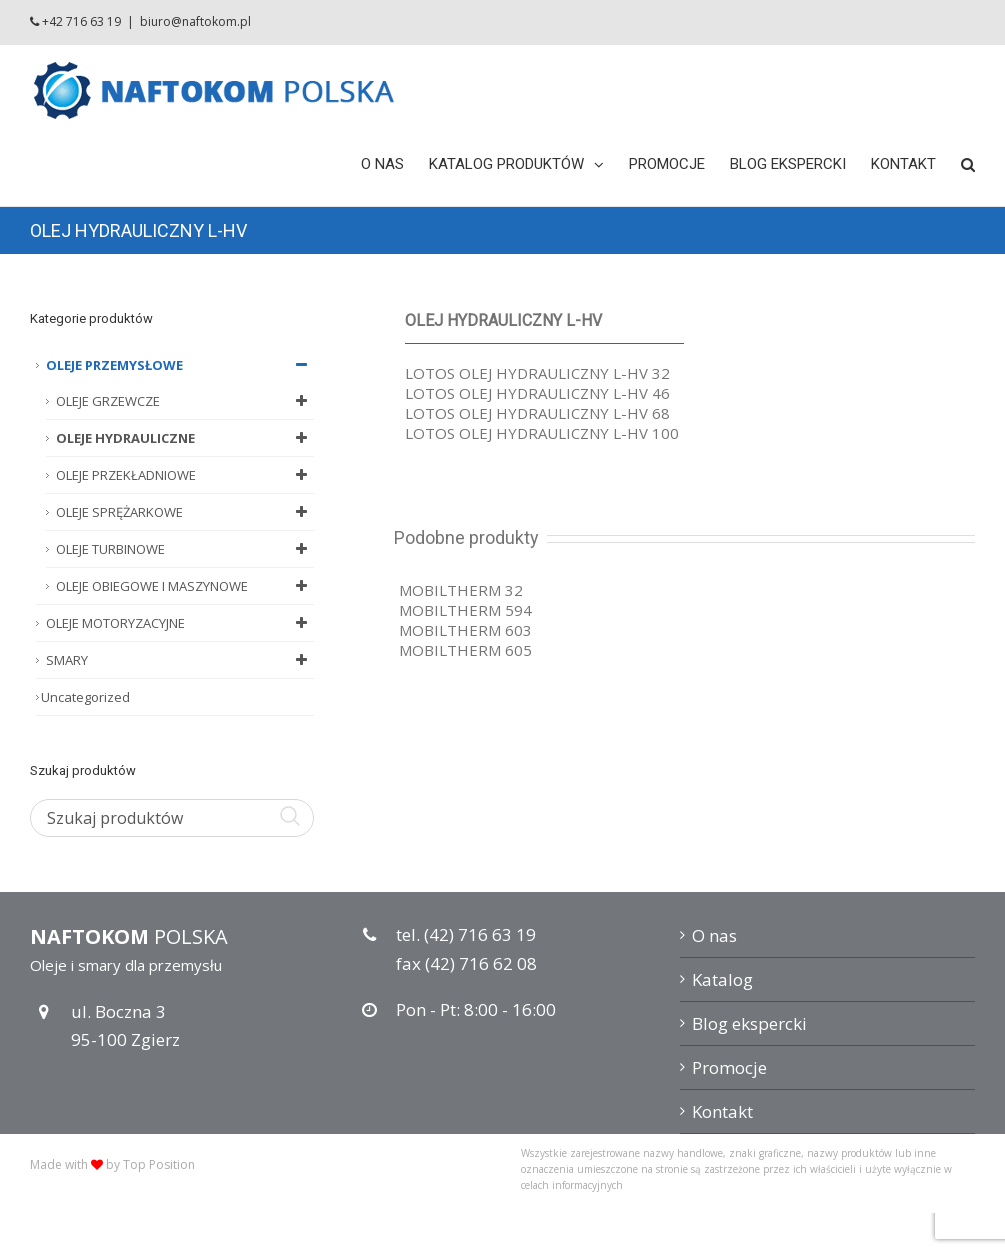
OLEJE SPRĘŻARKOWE (185, 512)
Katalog (722, 979)
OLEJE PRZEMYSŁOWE (180, 365)
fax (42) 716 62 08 (466, 963)
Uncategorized (85, 697)
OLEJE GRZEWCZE (185, 401)
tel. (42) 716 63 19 (466, 934)
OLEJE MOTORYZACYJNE (180, 623)
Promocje (729, 1067)
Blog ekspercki (749, 1023)
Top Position (159, 1164)
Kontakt (722, 1111)
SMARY (180, 660)
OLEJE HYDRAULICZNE (185, 438)
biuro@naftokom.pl (195, 21)
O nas (714, 935)
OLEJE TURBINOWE (185, 549)
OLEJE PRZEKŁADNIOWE (185, 475)
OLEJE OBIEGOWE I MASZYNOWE (185, 586)
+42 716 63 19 (81, 21)
